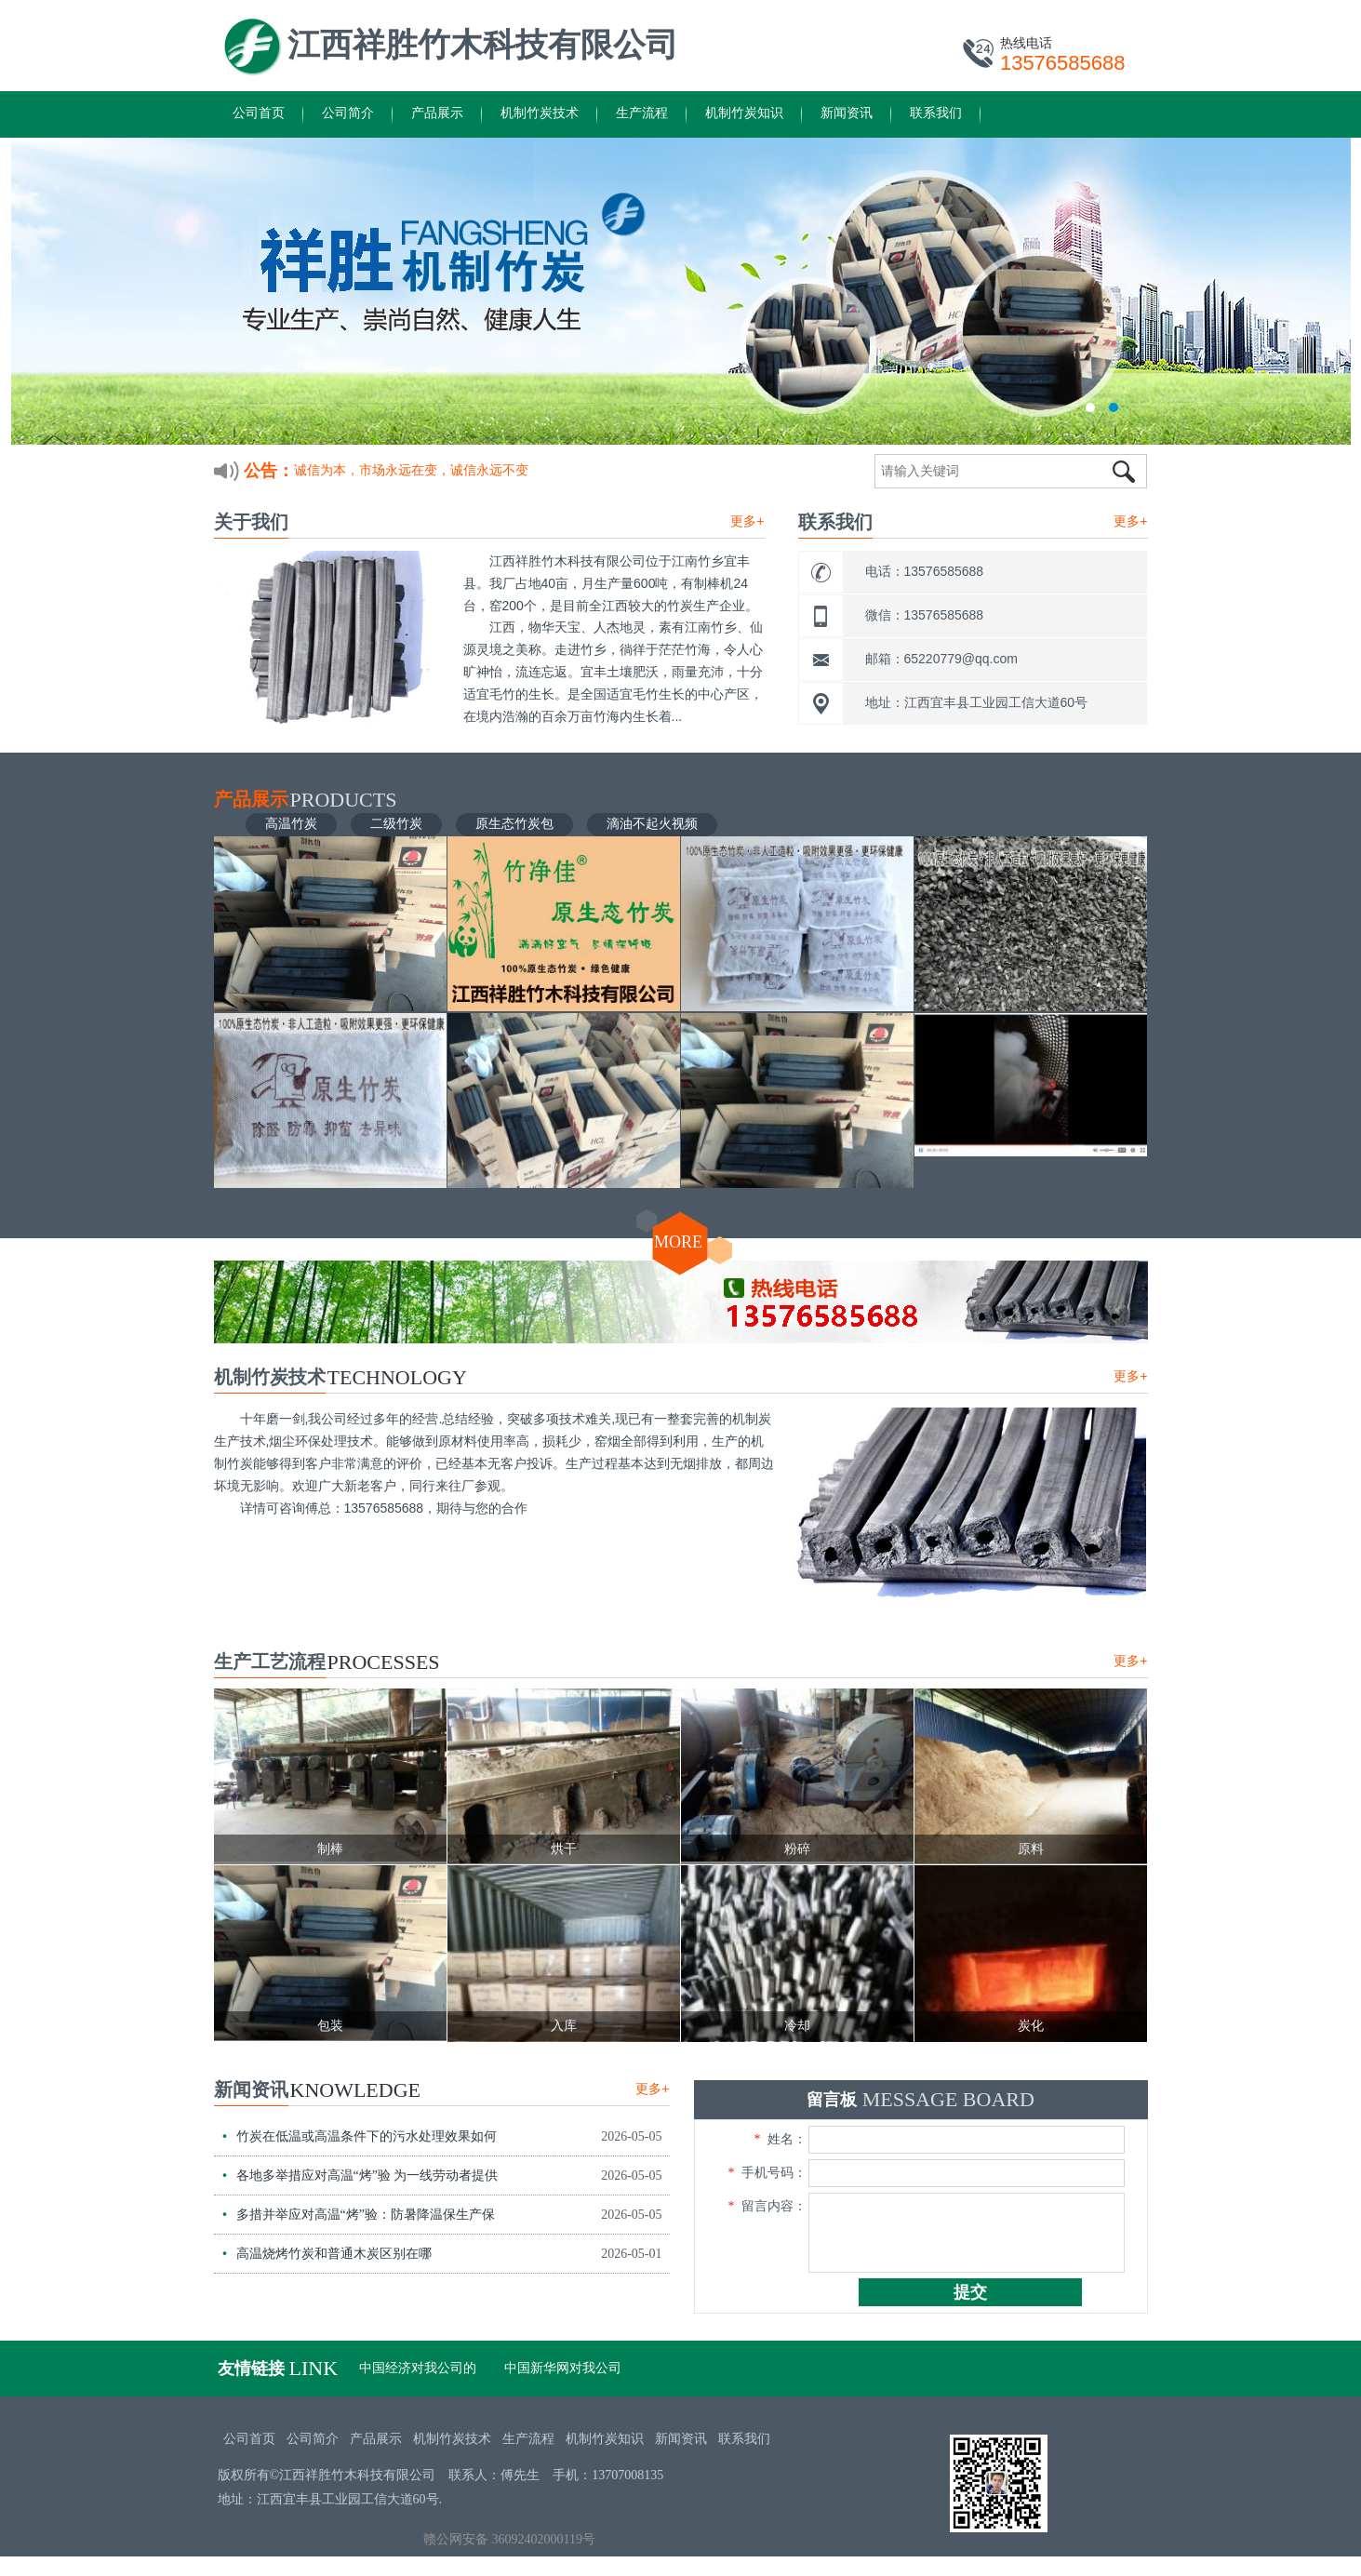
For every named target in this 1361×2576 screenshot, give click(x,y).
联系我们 (936, 113)
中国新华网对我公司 (562, 2368)
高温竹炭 (291, 823)
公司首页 (259, 113)
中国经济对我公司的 (417, 2368)
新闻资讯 (847, 113)
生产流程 (642, 113)
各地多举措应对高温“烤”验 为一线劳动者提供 (367, 2175)
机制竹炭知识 (744, 113)
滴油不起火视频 (652, 823)
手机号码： (767, 2173)
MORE (678, 1242)
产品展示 (437, 113)
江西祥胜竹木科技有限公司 (482, 45)
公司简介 (348, 113)
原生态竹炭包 (514, 823)
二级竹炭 (396, 823)
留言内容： (767, 2206)
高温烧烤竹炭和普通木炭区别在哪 (334, 2254)
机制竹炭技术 (539, 113)
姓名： (780, 2139)
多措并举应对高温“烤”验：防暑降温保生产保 (365, 2215)
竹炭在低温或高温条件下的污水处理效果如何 (366, 2136)
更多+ (747, 521)
